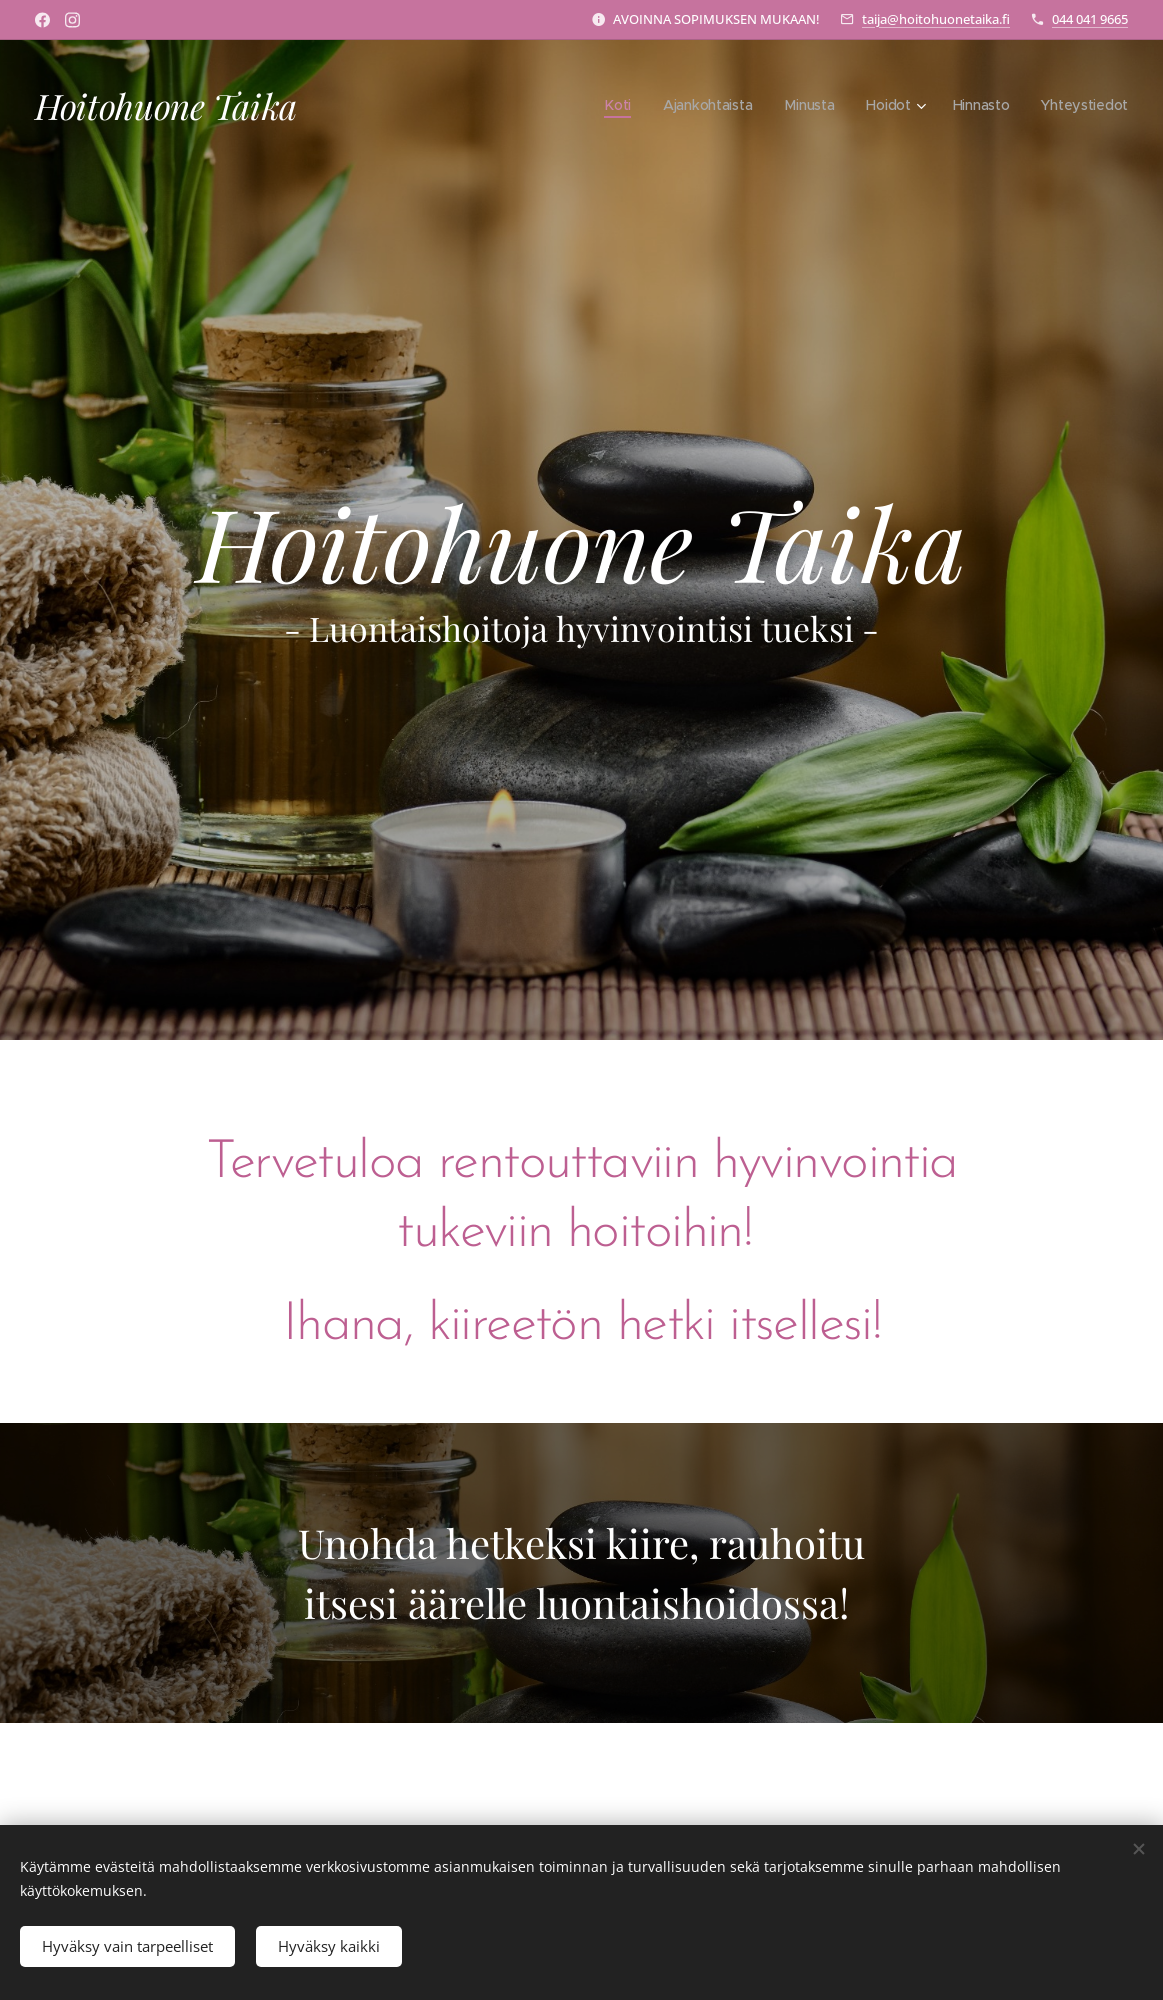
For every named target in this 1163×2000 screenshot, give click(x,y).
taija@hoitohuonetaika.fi (936, 19)
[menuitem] (613, 105)
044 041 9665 (1090, 19)
